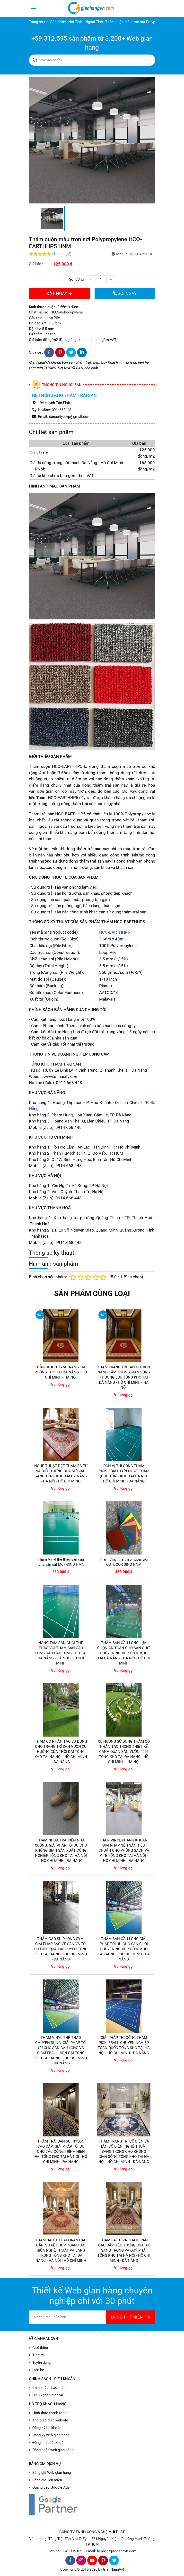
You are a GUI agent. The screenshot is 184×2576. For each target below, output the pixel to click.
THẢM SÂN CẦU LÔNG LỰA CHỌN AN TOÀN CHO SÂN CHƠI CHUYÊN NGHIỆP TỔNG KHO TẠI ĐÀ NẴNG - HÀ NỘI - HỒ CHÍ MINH (123, 1653)
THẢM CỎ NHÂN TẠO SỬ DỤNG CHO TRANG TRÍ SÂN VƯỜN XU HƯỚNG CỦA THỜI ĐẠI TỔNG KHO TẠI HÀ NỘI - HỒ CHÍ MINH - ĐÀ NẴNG (61, 1751)
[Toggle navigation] (33, 8)
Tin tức (38, 2355)
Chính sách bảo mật (48, 2387)
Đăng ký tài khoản (46, 2428)
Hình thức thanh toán (49, 2413)
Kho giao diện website (50, 2420)
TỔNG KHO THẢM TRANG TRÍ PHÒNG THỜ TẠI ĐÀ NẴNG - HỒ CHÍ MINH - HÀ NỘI (61, 1372)
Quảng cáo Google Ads (51, 2487)
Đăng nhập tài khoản (48, 2442)
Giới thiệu (40, 2348)
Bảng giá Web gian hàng (51, 2472)
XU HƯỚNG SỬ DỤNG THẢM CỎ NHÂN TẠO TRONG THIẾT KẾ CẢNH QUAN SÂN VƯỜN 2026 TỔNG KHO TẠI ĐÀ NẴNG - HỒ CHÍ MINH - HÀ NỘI (124, 1751)
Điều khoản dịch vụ (47, 2395)
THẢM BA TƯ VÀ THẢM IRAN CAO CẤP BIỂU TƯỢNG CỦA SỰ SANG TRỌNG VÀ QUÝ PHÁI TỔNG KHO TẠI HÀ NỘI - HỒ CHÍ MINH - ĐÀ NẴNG (123, 2250)
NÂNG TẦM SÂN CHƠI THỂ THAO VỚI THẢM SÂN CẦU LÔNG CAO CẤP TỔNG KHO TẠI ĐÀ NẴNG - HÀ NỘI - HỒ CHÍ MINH (61, 1653)
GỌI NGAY (125, 293)
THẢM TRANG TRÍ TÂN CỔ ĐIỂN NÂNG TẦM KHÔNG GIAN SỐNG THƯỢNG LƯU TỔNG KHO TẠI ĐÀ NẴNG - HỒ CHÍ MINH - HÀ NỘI (123, 1377)
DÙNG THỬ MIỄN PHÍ (130, 2317)
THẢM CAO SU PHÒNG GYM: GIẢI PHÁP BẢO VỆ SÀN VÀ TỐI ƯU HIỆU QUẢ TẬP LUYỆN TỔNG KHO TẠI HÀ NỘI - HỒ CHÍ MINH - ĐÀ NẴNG (61, 1949)
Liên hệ (38, 2370)
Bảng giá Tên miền (47, 2480)
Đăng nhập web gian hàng (52, 2450)
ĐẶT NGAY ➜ (59, 293)
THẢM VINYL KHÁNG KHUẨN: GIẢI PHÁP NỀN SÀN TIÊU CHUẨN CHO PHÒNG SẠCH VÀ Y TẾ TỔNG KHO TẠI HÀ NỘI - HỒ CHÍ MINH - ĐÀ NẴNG (123, 1850)
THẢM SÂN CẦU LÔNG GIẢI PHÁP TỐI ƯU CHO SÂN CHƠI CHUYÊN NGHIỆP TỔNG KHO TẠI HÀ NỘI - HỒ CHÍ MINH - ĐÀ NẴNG (124, 1949)
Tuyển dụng (41, 2362)
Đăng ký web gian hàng (50, 2435)
